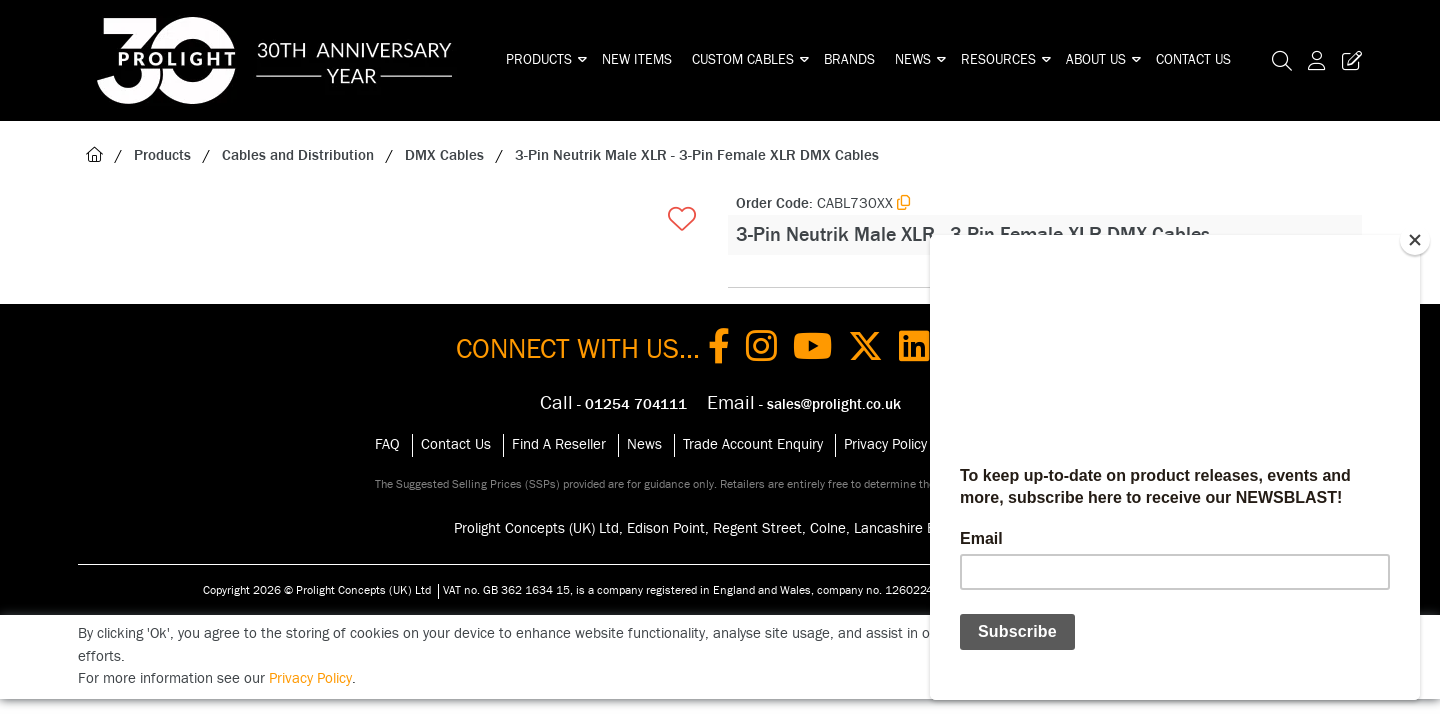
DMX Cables (444, 155)
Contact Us (1193, 60)
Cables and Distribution (298, 155)
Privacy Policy (885, 444)
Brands (849, 60)
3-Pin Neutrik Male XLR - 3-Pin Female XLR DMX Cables (697, 155)
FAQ (387, 444)
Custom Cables (743, 60)
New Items (637, 60)
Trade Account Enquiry (753, 444)
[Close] (1415, 240)
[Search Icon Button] (1282, 60)
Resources (998, 60)
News (913, 60)
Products (539, 60)
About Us (1096, 60)
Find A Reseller (559, 444)
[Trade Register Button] (1348, 60)
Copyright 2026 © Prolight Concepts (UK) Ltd (317, 590)
